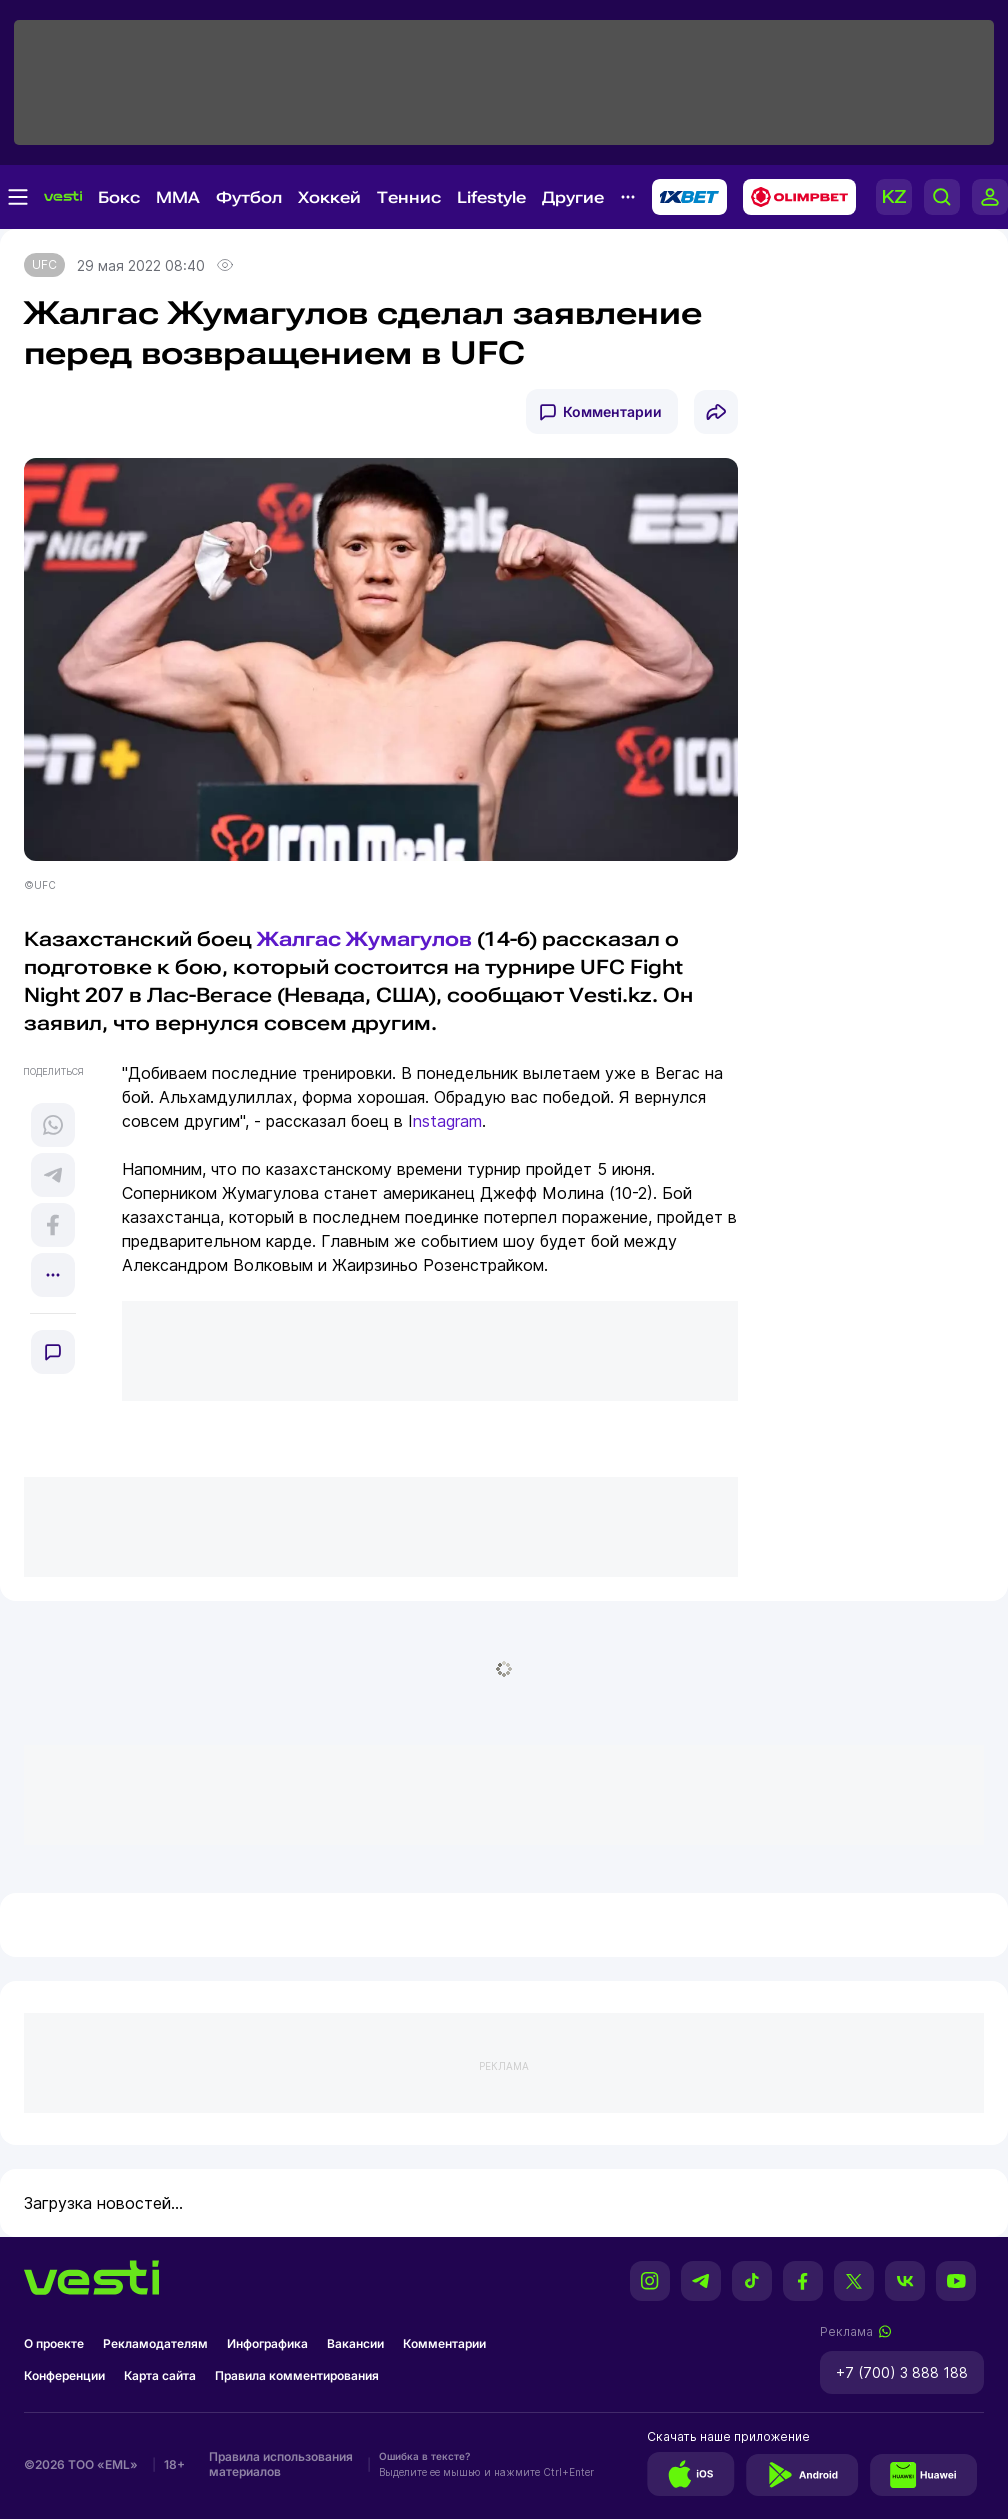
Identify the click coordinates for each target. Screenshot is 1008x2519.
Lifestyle (491, 197)
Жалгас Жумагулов (364, 939)
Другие (573, 197)
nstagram (447, 1121)
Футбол (249, 197)
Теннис (409, 197)
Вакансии (355, 2343)
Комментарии (612, 411)
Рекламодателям (155, 2343)
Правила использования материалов (281, 2464)
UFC (44, 264)
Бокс (119, 197)
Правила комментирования (297, 2375)
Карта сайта (160, 2375)
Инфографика (267, 2343)
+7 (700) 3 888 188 (902, 2372)
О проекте (54, 2343)
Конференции (64, 2375)
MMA (178, 197)
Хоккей (329, 197)
